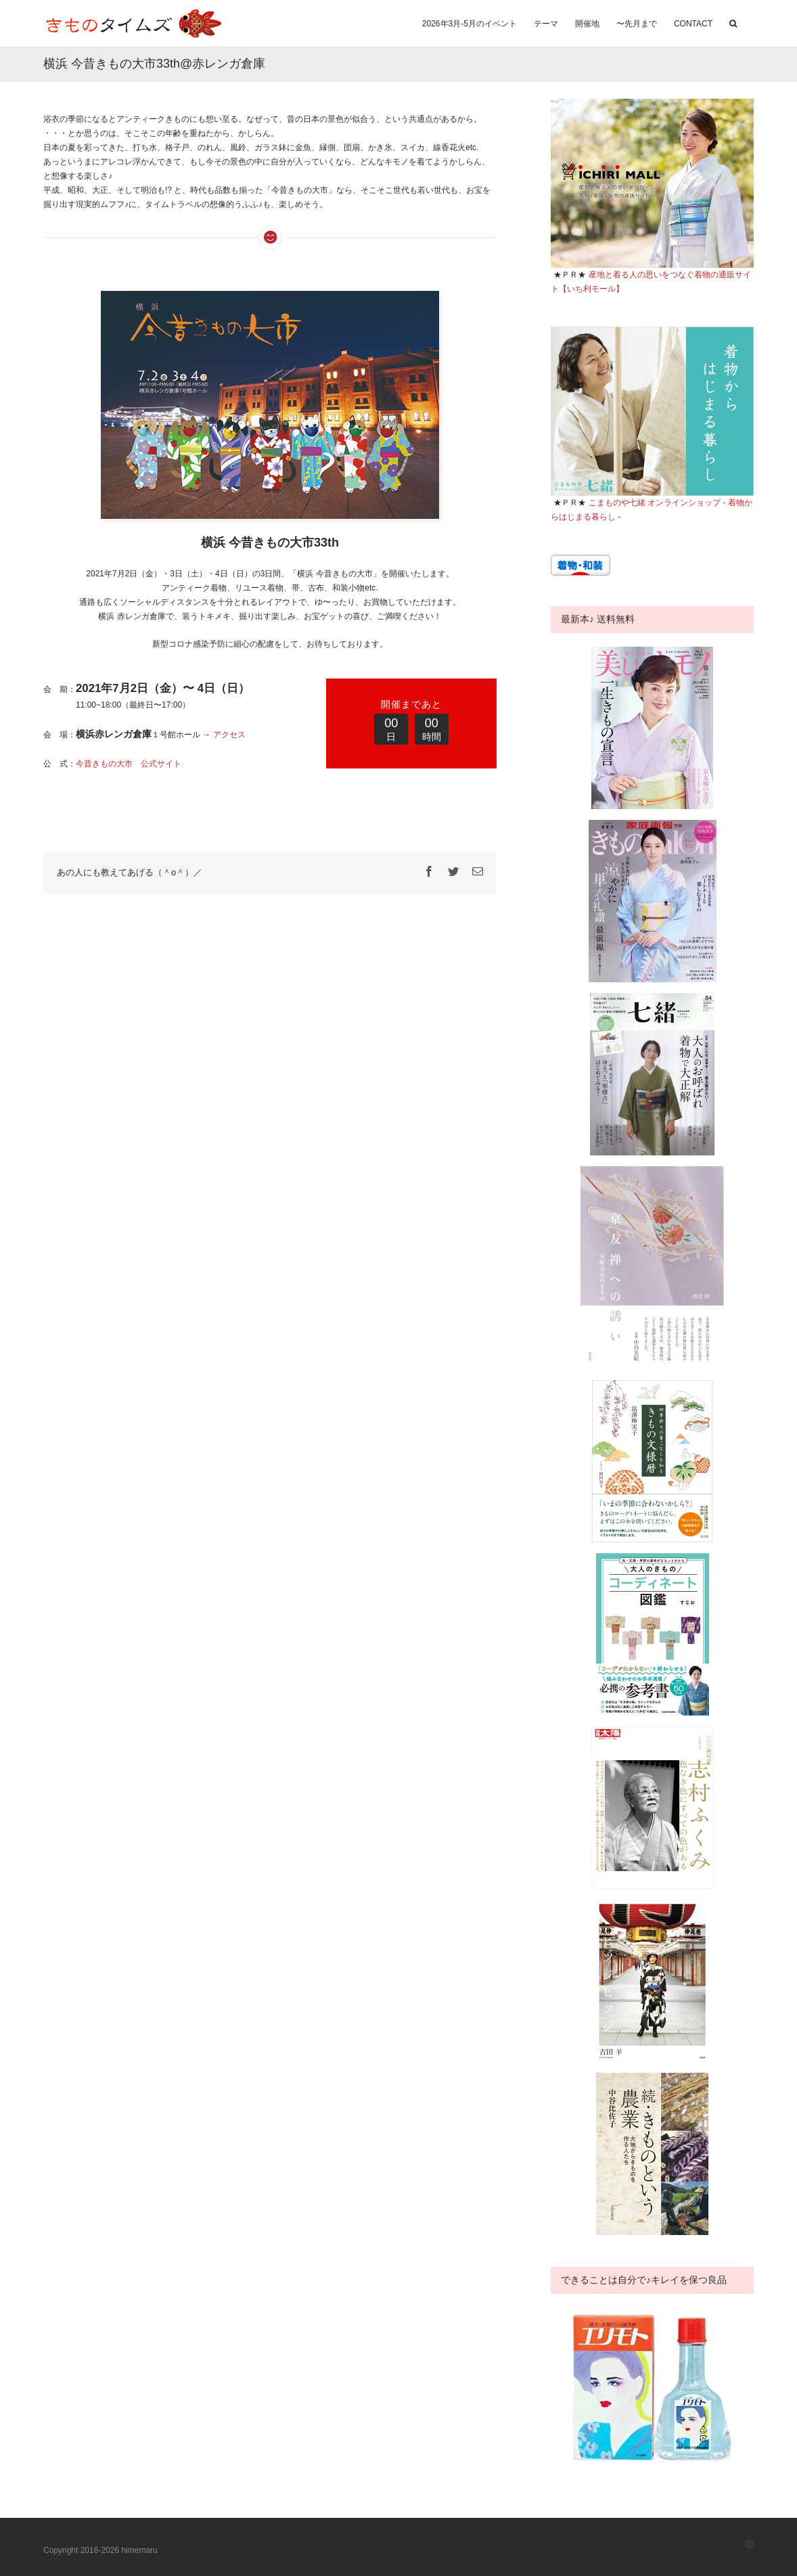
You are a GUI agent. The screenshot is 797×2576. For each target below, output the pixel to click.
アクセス (229, 734)
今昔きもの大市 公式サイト (128, 763)
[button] (733, 22)
